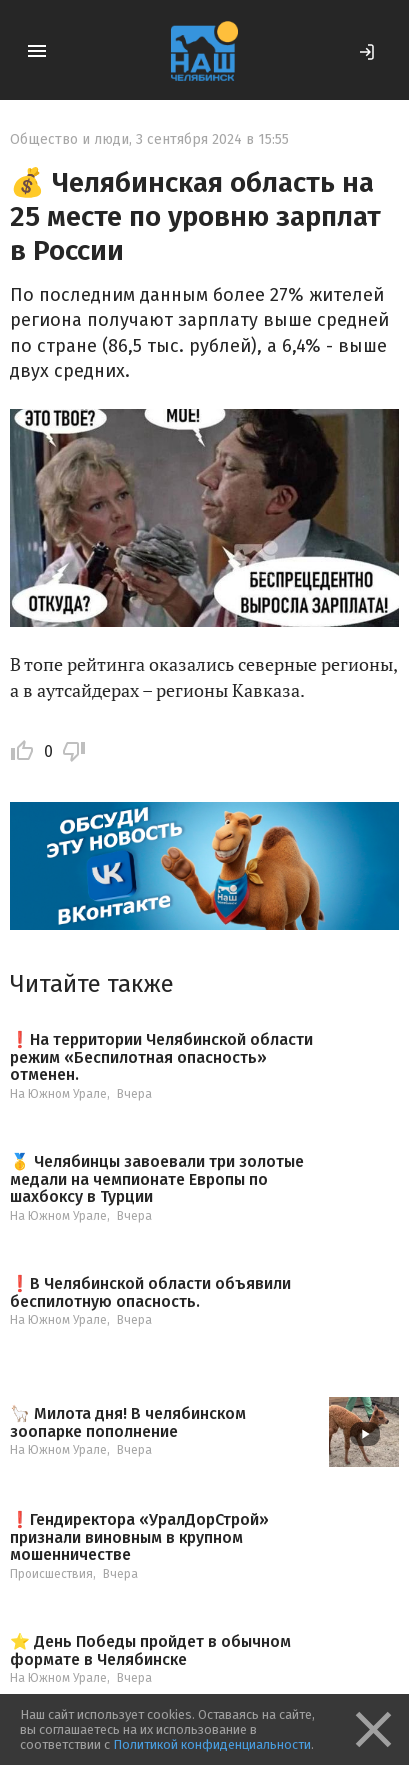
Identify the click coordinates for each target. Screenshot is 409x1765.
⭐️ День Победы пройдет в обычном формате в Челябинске (150, 1650)
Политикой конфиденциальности (212, 1744)
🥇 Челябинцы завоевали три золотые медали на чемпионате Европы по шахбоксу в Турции (157, 1179)
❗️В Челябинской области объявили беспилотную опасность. (150, 1292)
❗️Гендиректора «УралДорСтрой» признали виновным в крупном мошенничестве (139, 1537)
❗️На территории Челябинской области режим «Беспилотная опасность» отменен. (161, 1057)
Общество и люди (69, 139)
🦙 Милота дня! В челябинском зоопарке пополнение (128, 1422)
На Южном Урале (58, 1094)
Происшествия (51, 1574)
